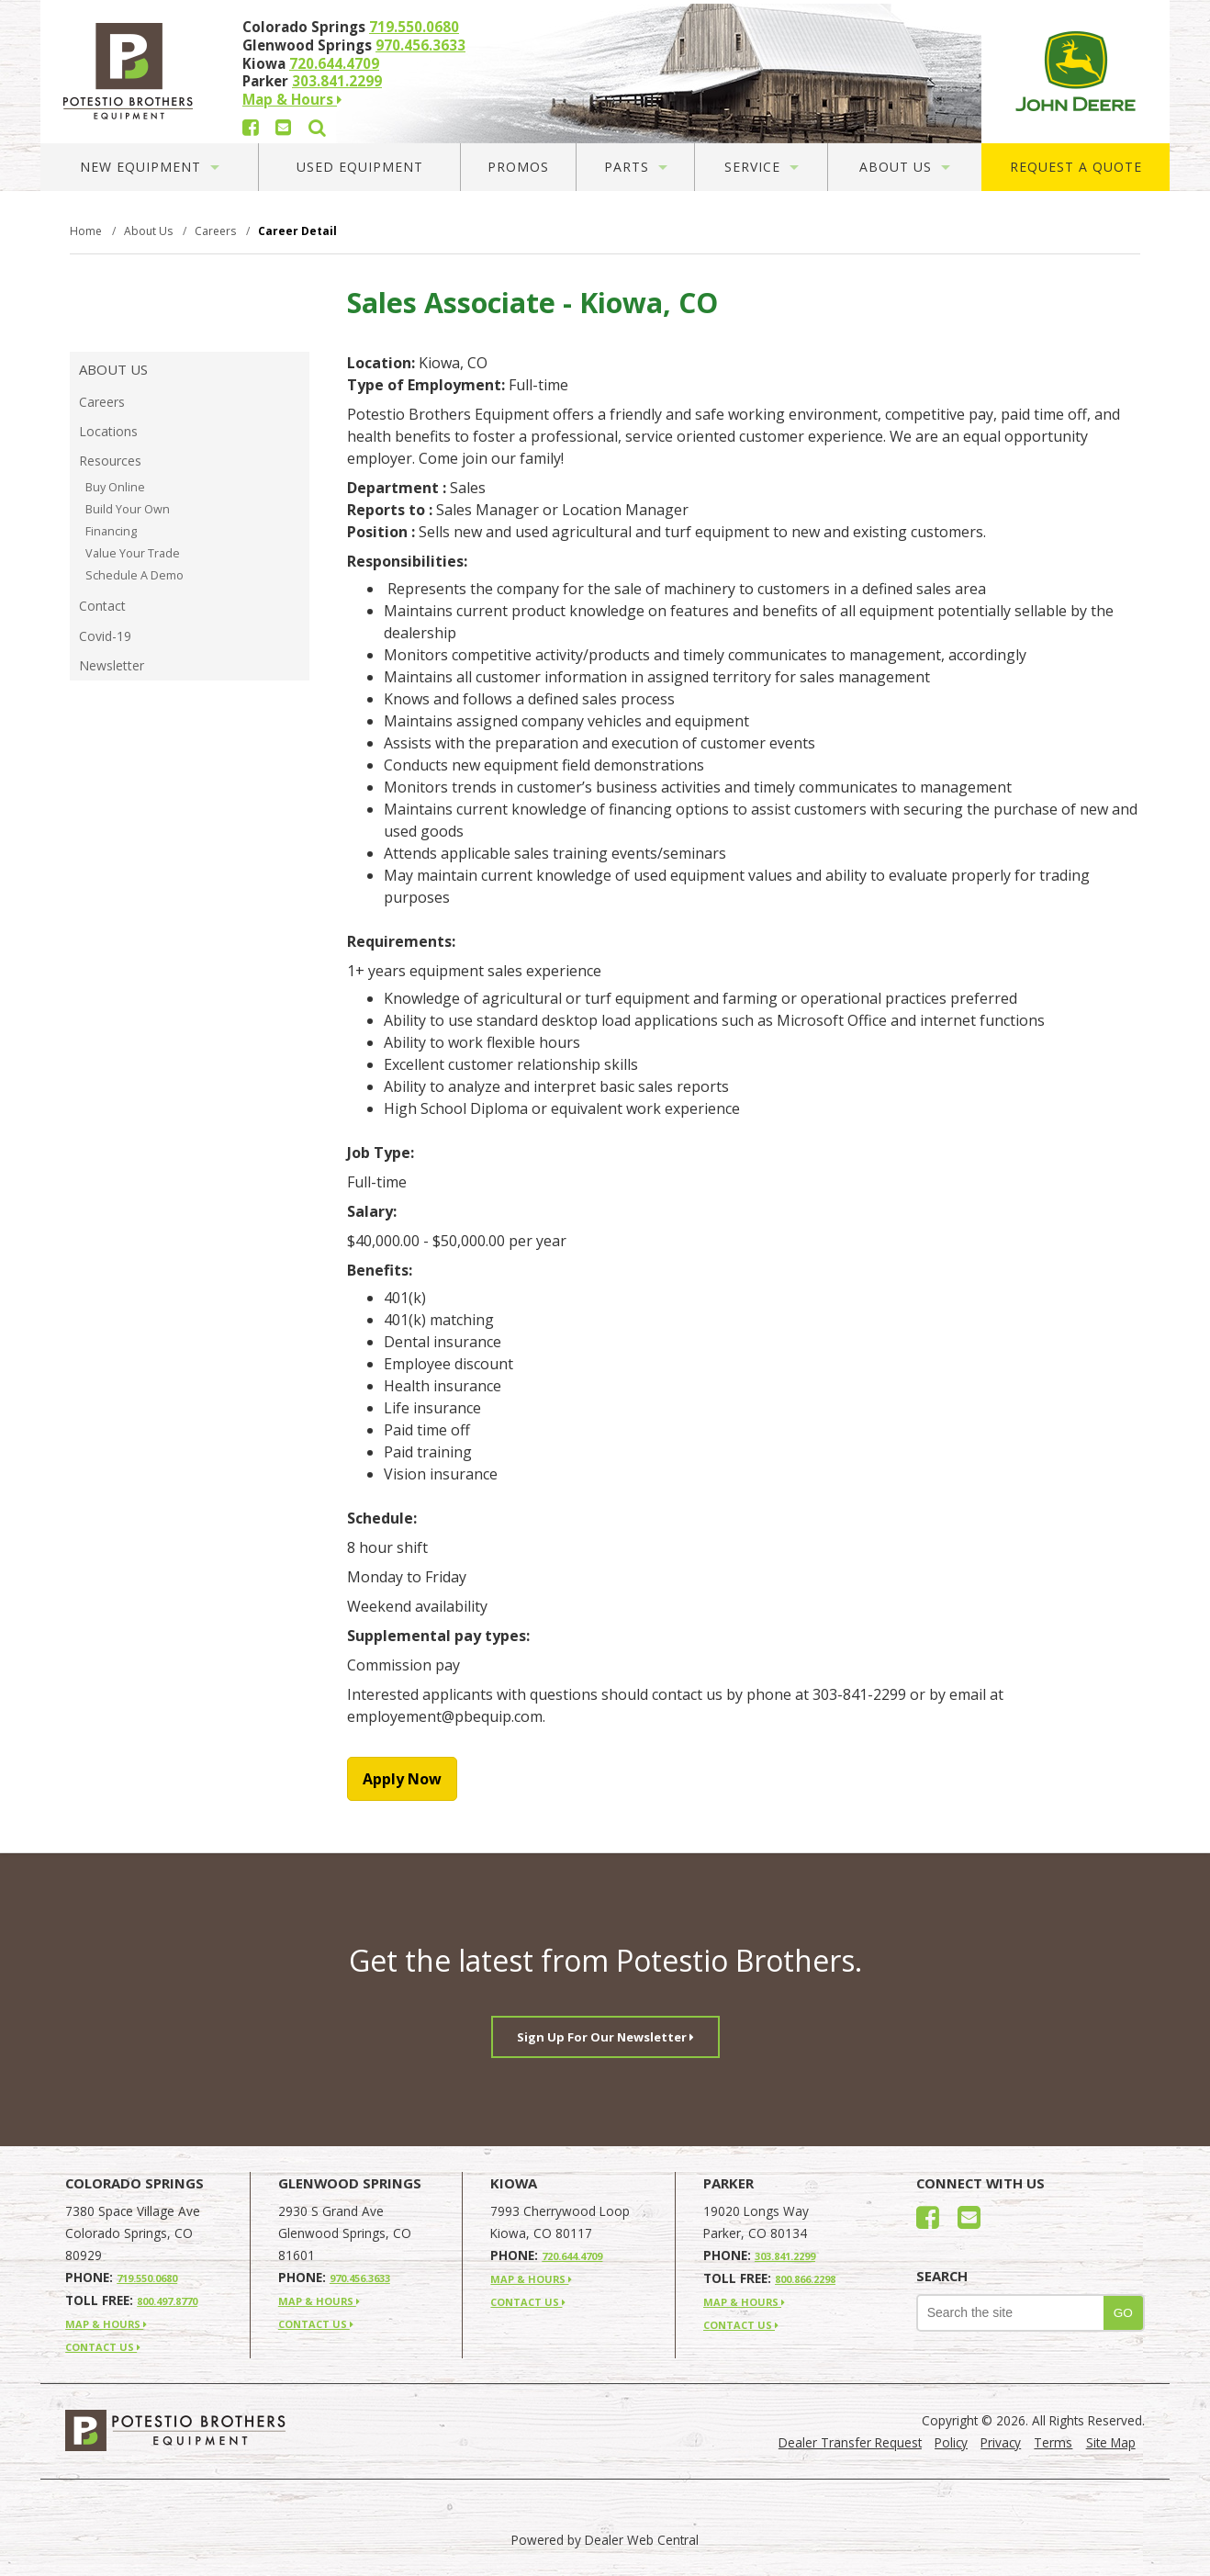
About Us (904, 166)
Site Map (1111, 2442)
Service (761, 166)
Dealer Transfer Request (850, 2442)
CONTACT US (102, 2347)
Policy (951, 2442)
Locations (108, 431)
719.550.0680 (414, 26)
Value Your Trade (132, 553)
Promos (518, 166)
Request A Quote (1076, 166)
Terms (1053, 2442)
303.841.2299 (337, 81)
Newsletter (111, 665)
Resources (110, 460)
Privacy (1000, 2442)
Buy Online (115, 487)
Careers (102, 402)
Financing (111, 531)
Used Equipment (360, 166)
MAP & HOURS (106, 2324)
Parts (635, 166)
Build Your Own (127, 509)
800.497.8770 (167, 2301)
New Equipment (149, 166)
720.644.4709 (334, 63)
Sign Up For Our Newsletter (605, 2037)
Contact (102, 605)
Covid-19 (105, 636)
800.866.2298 (805, 2279)
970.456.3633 (420, 45)
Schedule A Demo (134, 575)
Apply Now (402, 1779)
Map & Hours (292, 99)
